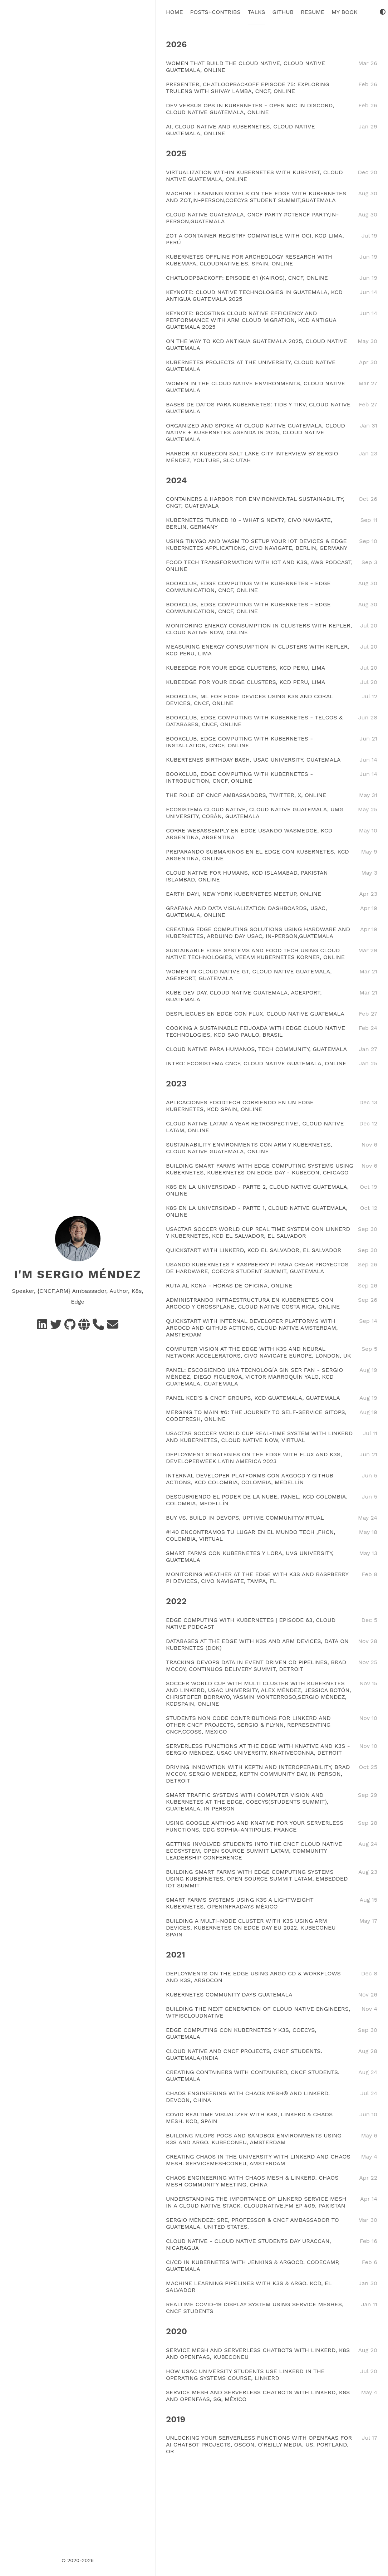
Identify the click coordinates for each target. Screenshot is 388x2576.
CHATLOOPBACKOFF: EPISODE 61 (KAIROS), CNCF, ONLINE (247, 277)
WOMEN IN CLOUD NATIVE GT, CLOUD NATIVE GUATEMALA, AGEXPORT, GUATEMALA (248, 975)
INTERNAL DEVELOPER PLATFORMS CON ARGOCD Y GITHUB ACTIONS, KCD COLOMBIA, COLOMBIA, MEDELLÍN (249, 1479)
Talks (256, 12)
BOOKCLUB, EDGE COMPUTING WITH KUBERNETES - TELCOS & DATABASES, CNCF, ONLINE (254, 721)
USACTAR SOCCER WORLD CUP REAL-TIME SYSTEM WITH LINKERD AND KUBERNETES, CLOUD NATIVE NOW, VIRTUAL (259, 1436)
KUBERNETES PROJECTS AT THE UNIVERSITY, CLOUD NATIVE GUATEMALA (250, 365)
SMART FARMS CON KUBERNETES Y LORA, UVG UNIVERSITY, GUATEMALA (249, 1556)
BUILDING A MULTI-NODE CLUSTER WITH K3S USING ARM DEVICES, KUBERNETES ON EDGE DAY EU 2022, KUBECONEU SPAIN (251, 1927)
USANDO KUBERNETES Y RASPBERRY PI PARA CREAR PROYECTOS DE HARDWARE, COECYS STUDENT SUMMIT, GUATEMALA (257, 1268)
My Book (344, 12)
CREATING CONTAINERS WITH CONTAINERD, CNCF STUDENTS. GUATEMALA (252, 2075)
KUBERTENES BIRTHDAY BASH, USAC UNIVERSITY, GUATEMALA (253, 759)
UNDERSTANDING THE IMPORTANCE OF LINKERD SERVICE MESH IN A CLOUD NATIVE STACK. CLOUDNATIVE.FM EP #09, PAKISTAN (256, 2202)
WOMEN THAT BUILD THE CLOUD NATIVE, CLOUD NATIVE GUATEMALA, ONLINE (245, 66)
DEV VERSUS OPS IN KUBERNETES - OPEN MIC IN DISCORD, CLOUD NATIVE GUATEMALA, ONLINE (250, 109)
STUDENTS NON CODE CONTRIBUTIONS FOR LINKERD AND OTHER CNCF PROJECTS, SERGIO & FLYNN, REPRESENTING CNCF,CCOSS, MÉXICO (248, 1725)
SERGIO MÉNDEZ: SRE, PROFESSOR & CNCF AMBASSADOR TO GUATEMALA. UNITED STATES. (252, 2223)
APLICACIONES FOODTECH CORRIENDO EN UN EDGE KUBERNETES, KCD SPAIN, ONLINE (240, 1106)
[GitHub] (69, 1326)
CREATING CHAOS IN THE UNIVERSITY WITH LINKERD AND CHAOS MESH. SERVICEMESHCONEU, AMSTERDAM (258, 2160)
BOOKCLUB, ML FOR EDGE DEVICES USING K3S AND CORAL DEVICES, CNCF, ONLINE (249, 700)
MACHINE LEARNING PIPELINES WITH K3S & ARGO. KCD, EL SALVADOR (248, 2286)
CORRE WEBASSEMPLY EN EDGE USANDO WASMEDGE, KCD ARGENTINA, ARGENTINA (249, 834)
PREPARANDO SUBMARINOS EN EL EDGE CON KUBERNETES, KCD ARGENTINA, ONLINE (257, 855)
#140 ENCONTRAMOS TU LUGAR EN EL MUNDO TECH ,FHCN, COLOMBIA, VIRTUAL (250, 1535)
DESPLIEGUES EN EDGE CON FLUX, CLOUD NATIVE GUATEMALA (255, 1013)
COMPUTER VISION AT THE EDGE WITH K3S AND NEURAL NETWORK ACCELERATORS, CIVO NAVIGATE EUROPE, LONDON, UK (258, 1352)
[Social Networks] (84, 1326)
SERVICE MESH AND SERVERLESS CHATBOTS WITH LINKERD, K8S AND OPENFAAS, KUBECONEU (258, 2353)
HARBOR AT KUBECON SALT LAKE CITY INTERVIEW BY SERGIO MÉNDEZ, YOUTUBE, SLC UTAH (252, 457)
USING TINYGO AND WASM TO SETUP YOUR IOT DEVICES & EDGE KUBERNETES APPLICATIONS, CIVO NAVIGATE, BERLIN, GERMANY (256, 544)
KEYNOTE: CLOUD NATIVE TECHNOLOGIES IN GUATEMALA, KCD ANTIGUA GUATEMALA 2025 (254, 295)
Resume (312, 12)
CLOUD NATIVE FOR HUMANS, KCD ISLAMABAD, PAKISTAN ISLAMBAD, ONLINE (247, 876)
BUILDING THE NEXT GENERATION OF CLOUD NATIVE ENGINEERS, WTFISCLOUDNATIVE (258, 2012)
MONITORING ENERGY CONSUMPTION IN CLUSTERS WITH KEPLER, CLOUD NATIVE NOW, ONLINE (259, 629)
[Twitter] (56, 1326)
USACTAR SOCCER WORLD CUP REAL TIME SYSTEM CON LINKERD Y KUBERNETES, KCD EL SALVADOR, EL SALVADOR (258, 1232)
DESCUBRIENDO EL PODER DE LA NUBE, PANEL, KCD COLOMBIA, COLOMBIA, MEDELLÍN (257, 1500)
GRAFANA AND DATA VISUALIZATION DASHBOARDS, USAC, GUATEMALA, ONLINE (246, 911)
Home (174, 12)
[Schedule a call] (98, 1326)
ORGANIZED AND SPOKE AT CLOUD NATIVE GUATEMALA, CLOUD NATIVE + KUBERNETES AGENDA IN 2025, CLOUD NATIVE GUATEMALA (255, 432)
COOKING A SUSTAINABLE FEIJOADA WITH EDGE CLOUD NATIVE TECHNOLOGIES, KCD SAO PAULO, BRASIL (255, 1031)
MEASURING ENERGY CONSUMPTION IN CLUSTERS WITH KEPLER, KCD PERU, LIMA (257, 650)
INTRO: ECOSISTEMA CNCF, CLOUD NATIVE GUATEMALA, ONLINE (256, 1063)
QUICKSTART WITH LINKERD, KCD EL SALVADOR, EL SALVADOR (253, 1250)
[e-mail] (112, 1326)
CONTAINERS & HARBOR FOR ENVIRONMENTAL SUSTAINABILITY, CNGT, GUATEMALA (255, 502)
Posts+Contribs (215, 12)
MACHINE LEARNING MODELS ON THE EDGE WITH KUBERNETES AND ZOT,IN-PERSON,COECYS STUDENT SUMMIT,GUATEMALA (256, 197)
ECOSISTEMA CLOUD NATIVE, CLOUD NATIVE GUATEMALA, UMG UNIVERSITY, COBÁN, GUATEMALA (255, 813)
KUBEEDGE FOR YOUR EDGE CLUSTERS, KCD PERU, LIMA (245, 667)
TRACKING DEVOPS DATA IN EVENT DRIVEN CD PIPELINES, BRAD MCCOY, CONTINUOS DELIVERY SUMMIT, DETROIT (256, 1665)
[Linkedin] (42, 1326)
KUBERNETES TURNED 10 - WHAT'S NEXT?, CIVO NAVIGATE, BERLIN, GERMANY (249, 523)
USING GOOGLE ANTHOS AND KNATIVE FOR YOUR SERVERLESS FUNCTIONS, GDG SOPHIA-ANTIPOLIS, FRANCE (254, 1826)
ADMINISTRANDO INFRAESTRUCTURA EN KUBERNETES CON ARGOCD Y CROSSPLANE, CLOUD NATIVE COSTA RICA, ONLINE (253, 1303)
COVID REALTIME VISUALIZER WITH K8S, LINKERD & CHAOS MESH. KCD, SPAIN (249, 2118)
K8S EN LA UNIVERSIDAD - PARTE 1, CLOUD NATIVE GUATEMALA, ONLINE (257, 1211)
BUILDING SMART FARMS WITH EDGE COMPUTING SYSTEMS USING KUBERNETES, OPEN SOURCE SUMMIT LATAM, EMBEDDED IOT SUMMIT (257, 1878)
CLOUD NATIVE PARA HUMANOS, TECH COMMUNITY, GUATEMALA (256, 1049)
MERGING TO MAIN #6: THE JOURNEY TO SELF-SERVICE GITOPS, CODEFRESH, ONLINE (256, 1415)
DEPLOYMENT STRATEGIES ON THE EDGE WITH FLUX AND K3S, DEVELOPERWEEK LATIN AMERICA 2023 (254, 1458)
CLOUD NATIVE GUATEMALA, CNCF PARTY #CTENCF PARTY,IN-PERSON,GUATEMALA (252, 218)
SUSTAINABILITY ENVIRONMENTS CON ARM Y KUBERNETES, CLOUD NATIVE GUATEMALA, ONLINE (249, 1148)
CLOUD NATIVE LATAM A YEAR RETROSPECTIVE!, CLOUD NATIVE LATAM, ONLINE (255, 1127)
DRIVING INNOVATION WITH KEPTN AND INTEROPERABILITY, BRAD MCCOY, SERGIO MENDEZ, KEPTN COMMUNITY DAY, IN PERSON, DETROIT (258, 1774)
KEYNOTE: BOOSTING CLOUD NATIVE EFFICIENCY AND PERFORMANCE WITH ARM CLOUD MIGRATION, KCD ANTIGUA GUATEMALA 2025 (251, 320)
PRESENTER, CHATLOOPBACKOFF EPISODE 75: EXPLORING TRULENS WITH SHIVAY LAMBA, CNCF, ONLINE (247, 87)
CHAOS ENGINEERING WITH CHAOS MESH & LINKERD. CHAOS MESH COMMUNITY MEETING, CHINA (252, 2181)
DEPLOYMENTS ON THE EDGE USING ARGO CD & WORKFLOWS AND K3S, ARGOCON (253, 1977)
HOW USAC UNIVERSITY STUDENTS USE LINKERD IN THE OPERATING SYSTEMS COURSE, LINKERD (245, 2374)
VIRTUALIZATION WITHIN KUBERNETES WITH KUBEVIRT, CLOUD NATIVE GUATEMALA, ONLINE (254, 175)
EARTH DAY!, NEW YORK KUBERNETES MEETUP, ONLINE (243, 893)
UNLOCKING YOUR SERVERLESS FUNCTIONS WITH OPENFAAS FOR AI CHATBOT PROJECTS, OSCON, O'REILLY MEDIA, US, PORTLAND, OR (259, 2444)
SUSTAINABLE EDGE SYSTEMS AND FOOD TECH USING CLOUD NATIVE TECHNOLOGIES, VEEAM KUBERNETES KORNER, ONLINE (255, 953)
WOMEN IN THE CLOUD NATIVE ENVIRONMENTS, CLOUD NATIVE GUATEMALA (255, 387)
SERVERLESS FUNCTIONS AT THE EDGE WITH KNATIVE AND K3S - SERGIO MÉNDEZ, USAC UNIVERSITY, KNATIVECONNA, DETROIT (258, 1749)
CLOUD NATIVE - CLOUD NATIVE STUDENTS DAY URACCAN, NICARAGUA (248, 2244)
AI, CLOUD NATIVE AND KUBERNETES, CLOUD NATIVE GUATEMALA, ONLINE (240, 130)
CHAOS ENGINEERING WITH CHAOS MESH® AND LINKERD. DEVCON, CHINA (248, 2096)
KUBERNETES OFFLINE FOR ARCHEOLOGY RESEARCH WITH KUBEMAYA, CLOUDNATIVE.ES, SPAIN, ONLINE (249, 260)
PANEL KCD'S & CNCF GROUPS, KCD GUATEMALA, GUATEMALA (253, 1397)
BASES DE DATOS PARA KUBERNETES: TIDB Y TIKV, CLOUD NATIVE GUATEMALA (258, 408)
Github (283, 12)
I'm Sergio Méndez (77, 1274)
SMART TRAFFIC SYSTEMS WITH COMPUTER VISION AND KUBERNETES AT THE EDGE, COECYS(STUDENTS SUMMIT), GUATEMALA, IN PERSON (247, 1802)
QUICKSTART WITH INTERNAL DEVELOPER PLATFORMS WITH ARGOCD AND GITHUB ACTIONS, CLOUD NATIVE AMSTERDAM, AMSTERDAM (252, 1328)
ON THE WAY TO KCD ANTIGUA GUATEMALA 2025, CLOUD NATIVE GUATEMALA (256, 344)
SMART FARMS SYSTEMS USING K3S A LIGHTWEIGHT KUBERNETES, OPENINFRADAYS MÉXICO (239, 1903)
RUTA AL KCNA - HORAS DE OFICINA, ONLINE (229, 1285)
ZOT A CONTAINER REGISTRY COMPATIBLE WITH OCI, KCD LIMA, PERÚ (255, 239)
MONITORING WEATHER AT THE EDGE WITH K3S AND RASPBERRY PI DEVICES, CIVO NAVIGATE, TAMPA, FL (257, 1577)
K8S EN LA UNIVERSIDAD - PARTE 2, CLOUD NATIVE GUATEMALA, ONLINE (257, 1190)
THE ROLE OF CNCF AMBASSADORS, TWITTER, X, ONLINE (246, 795)
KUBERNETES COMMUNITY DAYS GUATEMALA (229, 1994)
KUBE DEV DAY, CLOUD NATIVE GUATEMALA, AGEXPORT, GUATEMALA (243, 996)
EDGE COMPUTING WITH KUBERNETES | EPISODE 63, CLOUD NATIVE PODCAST (250, 1623)
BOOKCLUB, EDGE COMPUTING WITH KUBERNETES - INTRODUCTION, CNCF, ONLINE (239, 777)
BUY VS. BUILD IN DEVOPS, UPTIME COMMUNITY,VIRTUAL (245, 1517)
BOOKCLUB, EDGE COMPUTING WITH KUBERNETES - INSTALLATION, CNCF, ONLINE (239, 742)
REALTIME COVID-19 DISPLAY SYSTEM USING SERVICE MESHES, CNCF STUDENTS (254, 2308)
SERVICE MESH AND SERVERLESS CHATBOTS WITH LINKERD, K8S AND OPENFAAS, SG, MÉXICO (258, 2396)
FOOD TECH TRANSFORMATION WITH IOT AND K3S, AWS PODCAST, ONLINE (259, 565)
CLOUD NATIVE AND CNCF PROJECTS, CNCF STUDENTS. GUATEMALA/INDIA (244, 2054)
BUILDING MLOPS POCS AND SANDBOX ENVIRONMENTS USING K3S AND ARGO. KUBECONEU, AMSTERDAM (254, 2139)
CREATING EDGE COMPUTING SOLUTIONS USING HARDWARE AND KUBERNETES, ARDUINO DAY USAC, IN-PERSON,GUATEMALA (258, 932)
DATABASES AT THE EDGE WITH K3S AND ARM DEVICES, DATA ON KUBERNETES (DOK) (257, 1644)
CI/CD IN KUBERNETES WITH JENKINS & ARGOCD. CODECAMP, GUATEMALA (253, 2265)
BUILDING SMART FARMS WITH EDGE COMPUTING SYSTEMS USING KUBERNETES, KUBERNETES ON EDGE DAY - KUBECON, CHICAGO (259, 1169)
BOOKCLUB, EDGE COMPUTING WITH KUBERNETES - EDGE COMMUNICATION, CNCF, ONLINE (248, 586)
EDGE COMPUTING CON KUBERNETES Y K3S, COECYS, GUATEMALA (241, 2033)
